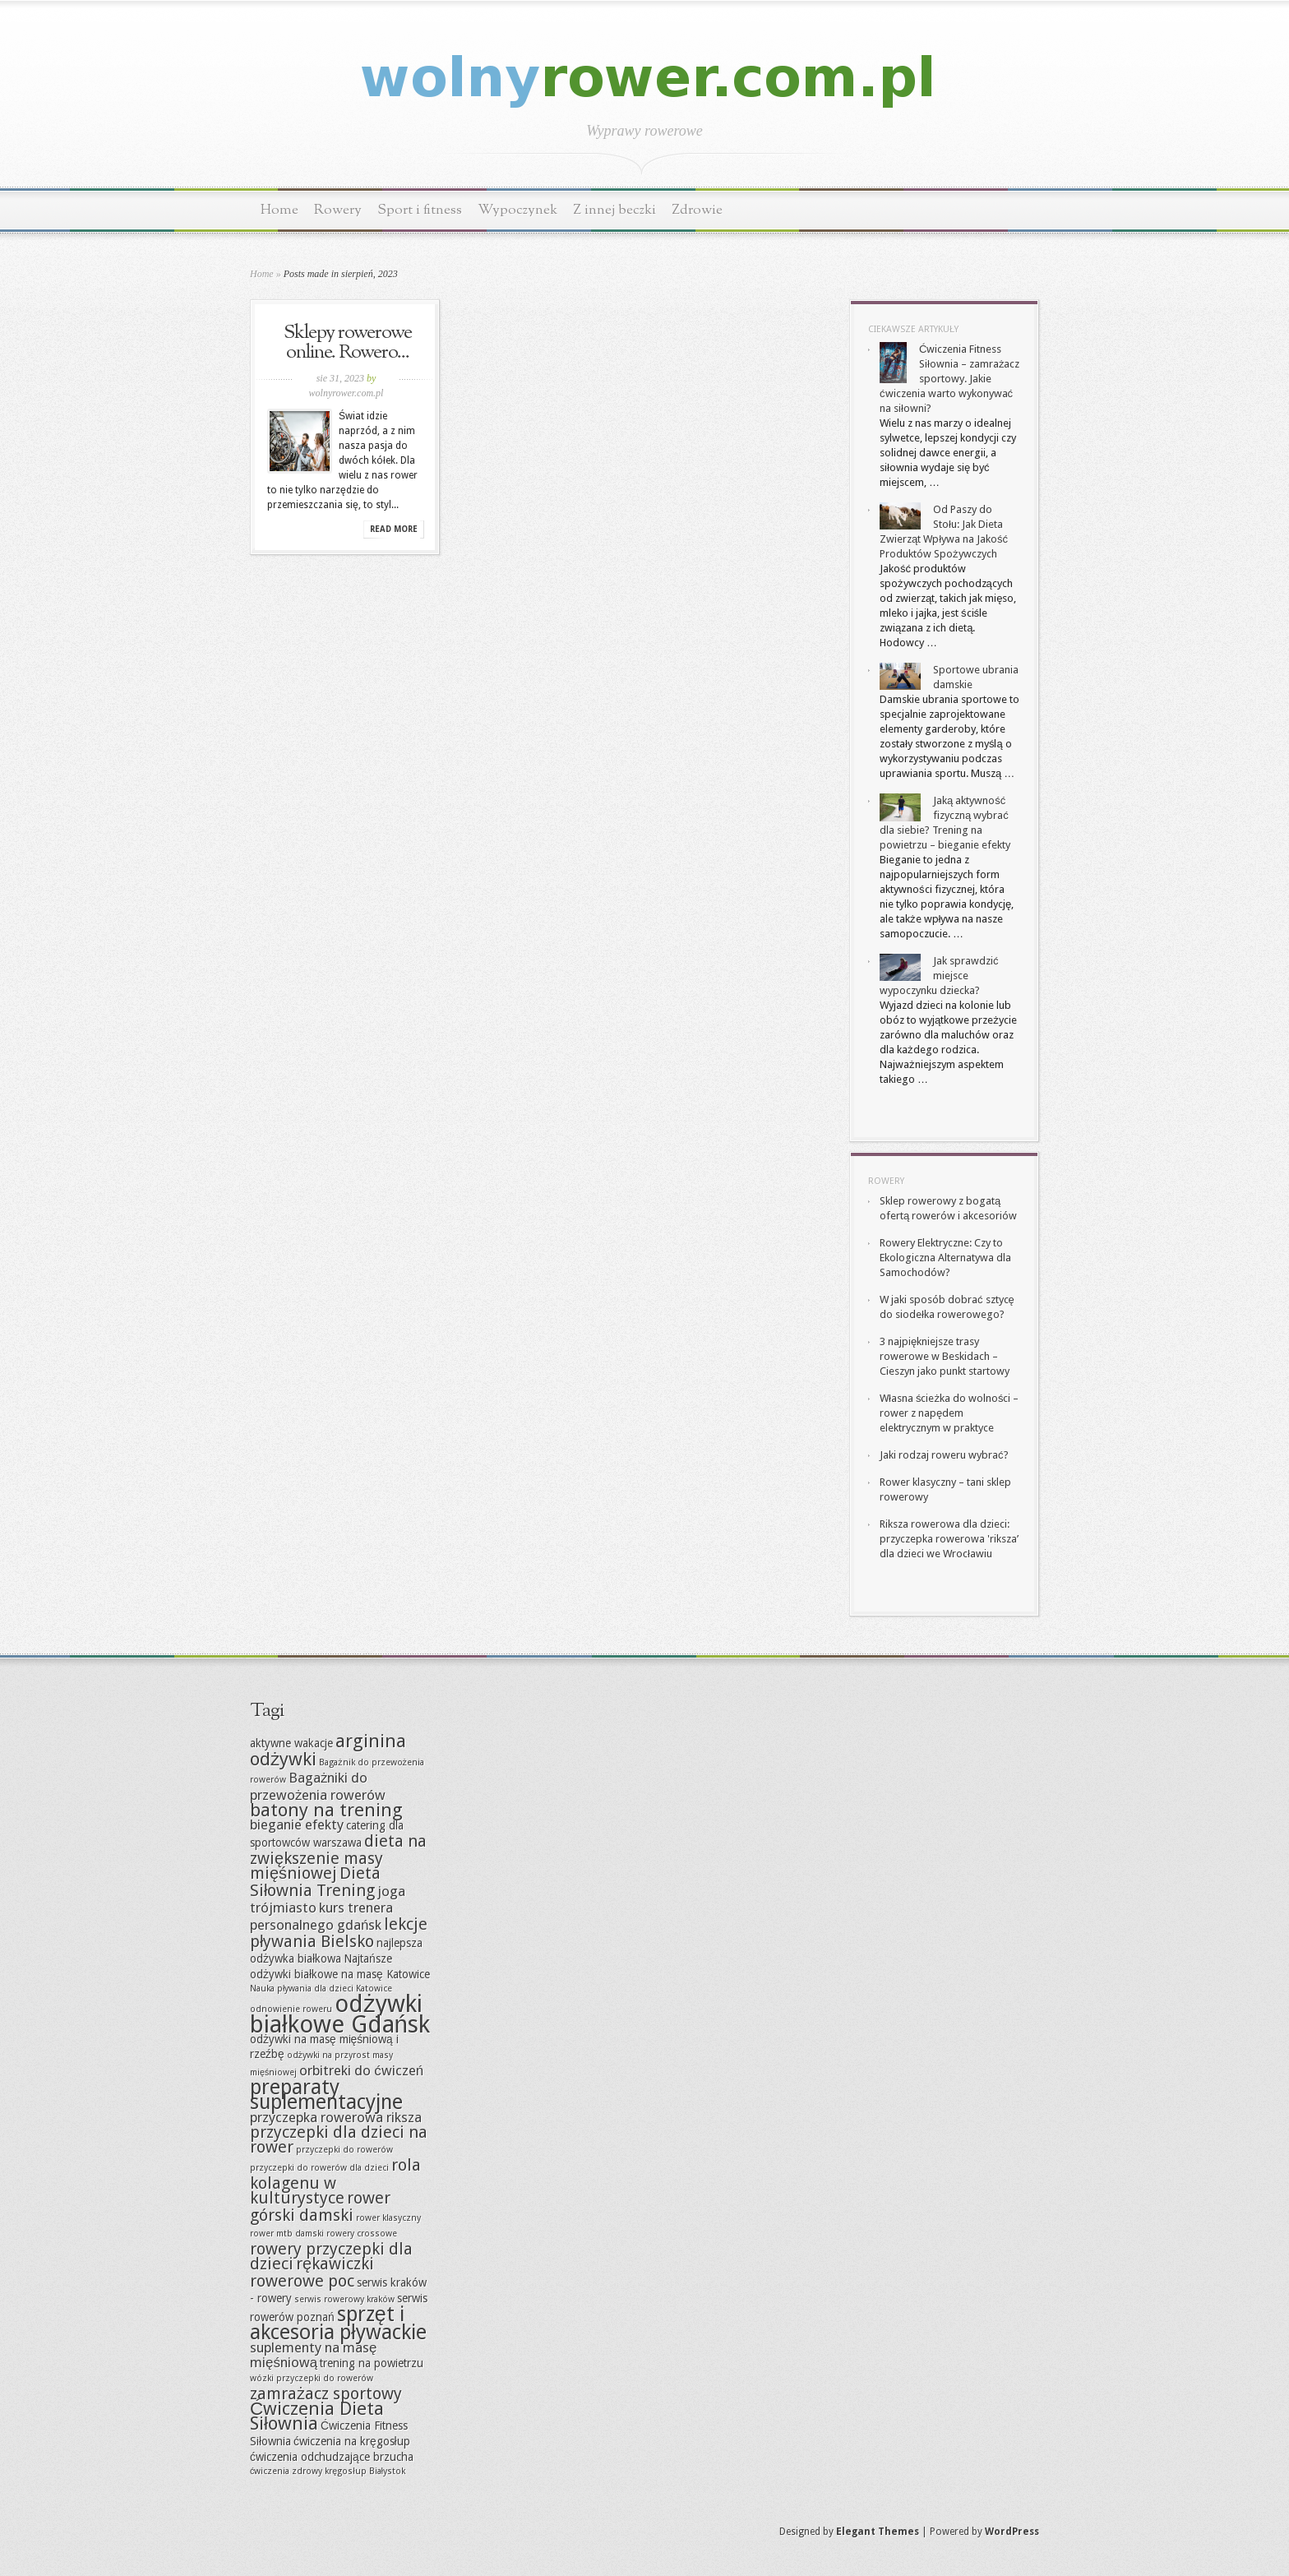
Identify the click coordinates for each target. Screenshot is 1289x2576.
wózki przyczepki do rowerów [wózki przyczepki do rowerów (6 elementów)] (311, 2378)
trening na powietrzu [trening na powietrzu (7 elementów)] (371, 2363)
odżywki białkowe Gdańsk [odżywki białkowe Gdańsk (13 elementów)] (340, 2014)
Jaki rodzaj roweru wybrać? (944, 1455)
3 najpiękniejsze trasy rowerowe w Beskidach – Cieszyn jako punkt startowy (944, 1356)
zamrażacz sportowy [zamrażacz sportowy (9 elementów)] (326, 2393)
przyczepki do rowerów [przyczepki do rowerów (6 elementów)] (344, 2149)
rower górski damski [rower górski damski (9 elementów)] (320, 2206)
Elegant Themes (877, 2531)
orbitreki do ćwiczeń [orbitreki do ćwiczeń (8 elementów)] (361, 2070)
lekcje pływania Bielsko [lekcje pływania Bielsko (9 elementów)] (338, 1932)
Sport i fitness (419, 210)
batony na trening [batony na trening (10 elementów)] (326, 1809)
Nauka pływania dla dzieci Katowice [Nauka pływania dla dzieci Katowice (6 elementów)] (321, 1988)
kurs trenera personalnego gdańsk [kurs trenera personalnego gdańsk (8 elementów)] (321, 1916)
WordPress (1012, 2531)
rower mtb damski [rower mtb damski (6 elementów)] (287, 2233)
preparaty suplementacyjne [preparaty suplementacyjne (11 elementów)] (326, 2094)
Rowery (338, 210)
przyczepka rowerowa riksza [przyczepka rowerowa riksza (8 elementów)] (336, 2117)
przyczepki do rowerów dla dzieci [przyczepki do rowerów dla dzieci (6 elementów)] (319, 2167)
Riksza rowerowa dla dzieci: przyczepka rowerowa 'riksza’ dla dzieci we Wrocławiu (949, 1539)
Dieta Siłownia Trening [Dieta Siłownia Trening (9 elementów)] (315, 1881)
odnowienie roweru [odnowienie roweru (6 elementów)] (291, 2009)
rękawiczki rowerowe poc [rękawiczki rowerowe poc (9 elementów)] (312, 2272)
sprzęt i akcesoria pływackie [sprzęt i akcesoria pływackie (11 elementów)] (338, 2323)
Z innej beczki (614, 210)
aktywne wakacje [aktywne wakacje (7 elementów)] (291, 1743)
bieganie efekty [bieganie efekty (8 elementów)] (297, 1824)
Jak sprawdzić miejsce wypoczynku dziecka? (939, 976)
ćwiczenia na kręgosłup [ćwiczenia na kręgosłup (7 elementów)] (351, 2441)
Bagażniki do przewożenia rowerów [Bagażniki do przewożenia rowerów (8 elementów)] (318, 1786)
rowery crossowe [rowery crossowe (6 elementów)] (361, 2233)
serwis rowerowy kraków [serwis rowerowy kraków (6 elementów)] (344, 2299)
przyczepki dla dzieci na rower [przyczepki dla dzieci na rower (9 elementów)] (338, 2139)
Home (279, 210)
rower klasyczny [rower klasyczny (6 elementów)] (388, 2218)
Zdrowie (697, 210)
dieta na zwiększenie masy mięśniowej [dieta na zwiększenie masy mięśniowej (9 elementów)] (338, 1857)
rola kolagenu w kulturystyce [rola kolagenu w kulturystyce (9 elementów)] (335, 2181)
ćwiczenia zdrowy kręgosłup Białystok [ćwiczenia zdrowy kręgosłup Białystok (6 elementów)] (327, 2471)
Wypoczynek (517, 210)
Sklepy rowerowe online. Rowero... (348, 343)
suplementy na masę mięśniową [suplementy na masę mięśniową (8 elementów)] (313, 2354)
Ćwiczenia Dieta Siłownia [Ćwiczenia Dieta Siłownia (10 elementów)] (317, 2416)
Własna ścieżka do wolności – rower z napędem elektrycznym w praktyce (949, 1413)
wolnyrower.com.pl (346, 393)
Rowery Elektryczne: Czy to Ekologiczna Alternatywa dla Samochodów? (945, 1258)
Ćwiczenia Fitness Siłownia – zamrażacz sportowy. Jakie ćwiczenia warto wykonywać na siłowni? (949, 378)
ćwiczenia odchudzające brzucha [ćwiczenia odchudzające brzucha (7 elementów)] (331, 2456)
